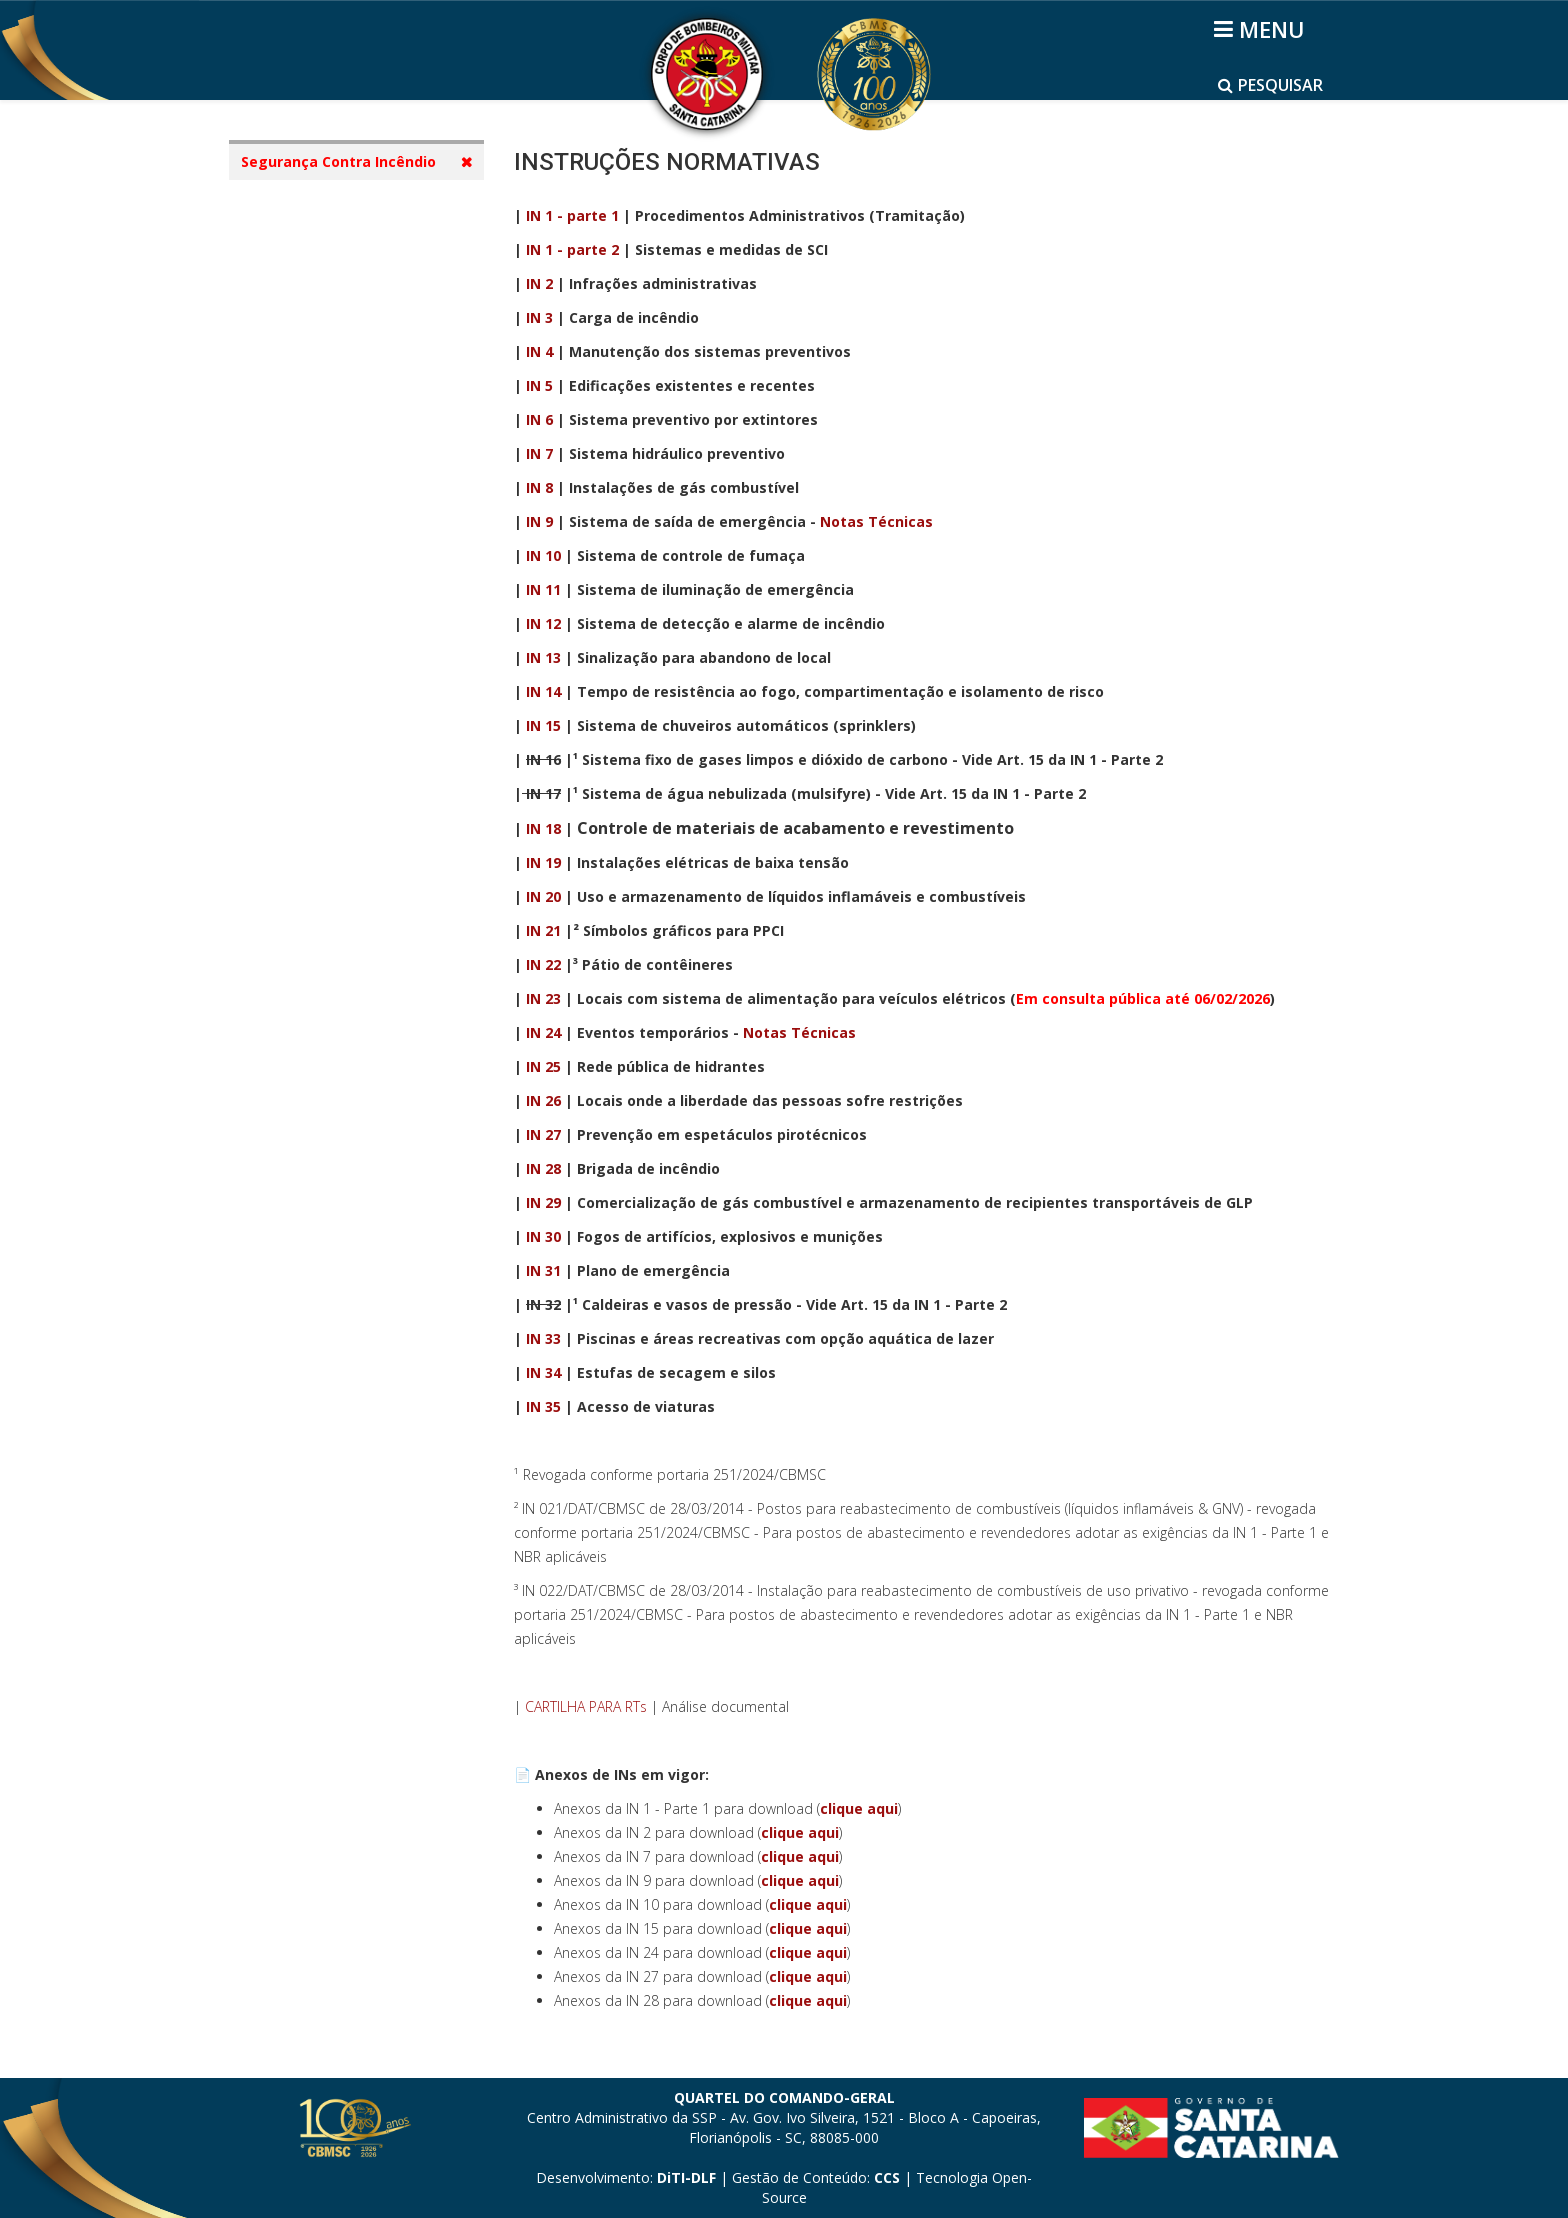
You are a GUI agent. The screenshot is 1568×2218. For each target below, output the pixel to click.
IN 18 (543, 828)
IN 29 (543, 1202)
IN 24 (543, 1032)
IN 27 (543, 1134)
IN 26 (543, 1100)
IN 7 (539, 453)
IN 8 (539, 487)
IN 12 (543, 623)
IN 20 (543, 896)
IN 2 (539, 283)
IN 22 (543, 964)
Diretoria (292, 317)
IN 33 (543, 1338)
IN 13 (543, 657)
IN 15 (543, 725)
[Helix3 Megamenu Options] (1262, 29)
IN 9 (539, 521)
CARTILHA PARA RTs (586, 1706)
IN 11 (543, 589)
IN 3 (539, 317)
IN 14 (543, 691)
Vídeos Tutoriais (318, 469)
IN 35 (543, 1406)
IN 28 (543, 1168)
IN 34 (543, 1372)
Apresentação (309, 241)
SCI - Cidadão (307, 203)
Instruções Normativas (341, 393)
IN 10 (543, 555)
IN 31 (543, 1270)
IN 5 (539, 385)
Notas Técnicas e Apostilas (355, 431)
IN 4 (539, 351)
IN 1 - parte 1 (572, 215)
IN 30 (543, 1236)
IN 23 (543, 998)
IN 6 (539, 419)
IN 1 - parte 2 (572, 249)
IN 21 (543, 930)
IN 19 (543, 862)
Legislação (297, 355)
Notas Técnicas (876, 521)
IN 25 (543, 1066)
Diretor (286, 279)
